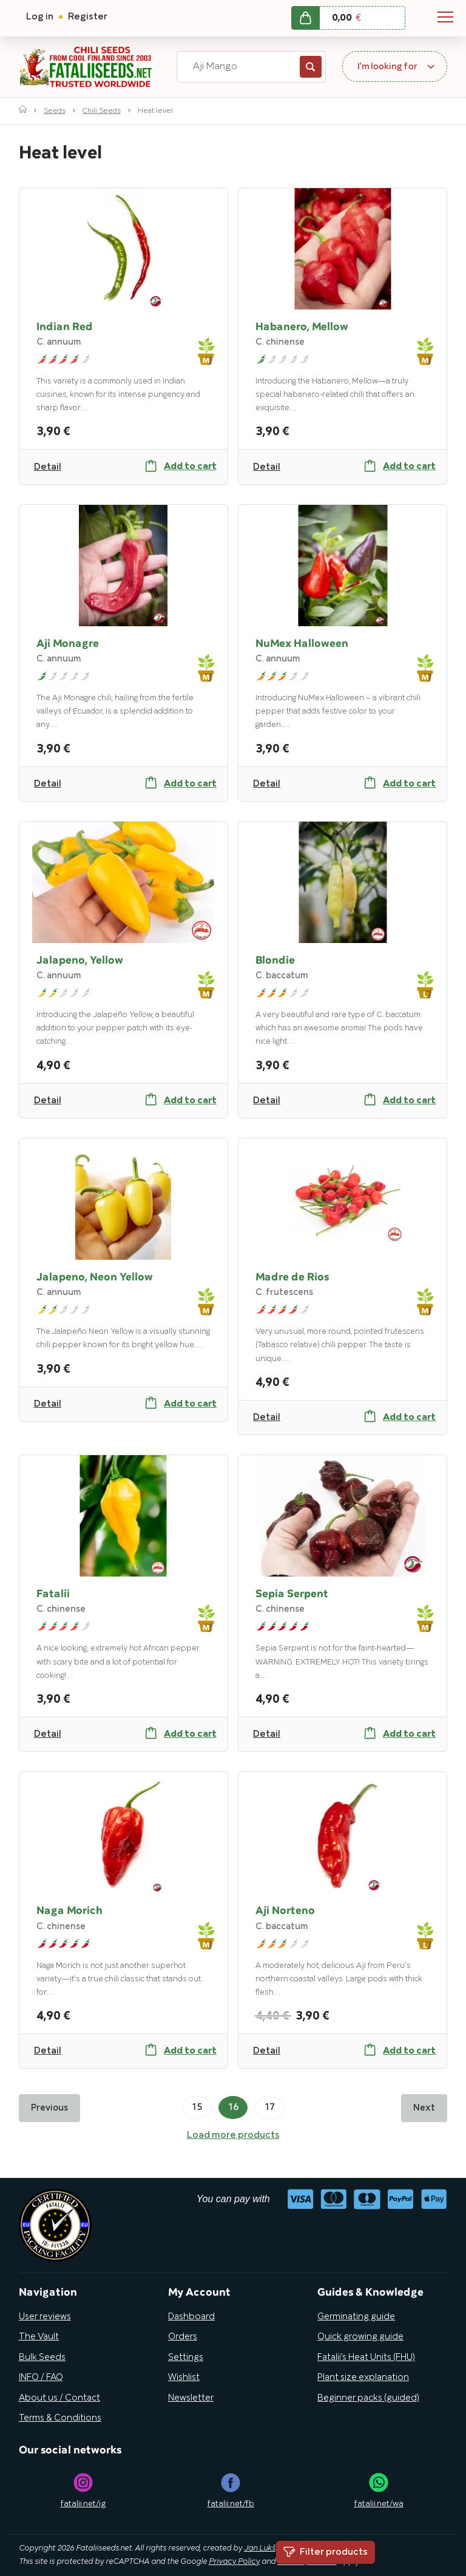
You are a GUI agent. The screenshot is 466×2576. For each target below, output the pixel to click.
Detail (47, 467)
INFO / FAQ (41, 2377)
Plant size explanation (363, 2377)
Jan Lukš (259, 2549)
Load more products (233, 2135)
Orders (182, 2336)
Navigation (445, 17)
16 (233, 2107)
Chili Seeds (102, 110)
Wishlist (184, 2377)
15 (196, 2107)
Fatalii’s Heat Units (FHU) (366, 2357)
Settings (185, 2357)
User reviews (45, 2316)
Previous (49, 2108)
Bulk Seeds (42, 2357)
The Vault (39, 2336)
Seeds (55, 110)
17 (269, 2107)
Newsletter (191, 2398)
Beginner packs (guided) (368, 2398)
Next (424, 2108)
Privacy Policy (234, 2562)
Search (311, 67)
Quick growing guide (360, 2336)
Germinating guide (356, 2316)
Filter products (325, 2552)
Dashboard (191, 2316)
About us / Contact (59, 2398)
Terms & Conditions (60, 2418)
